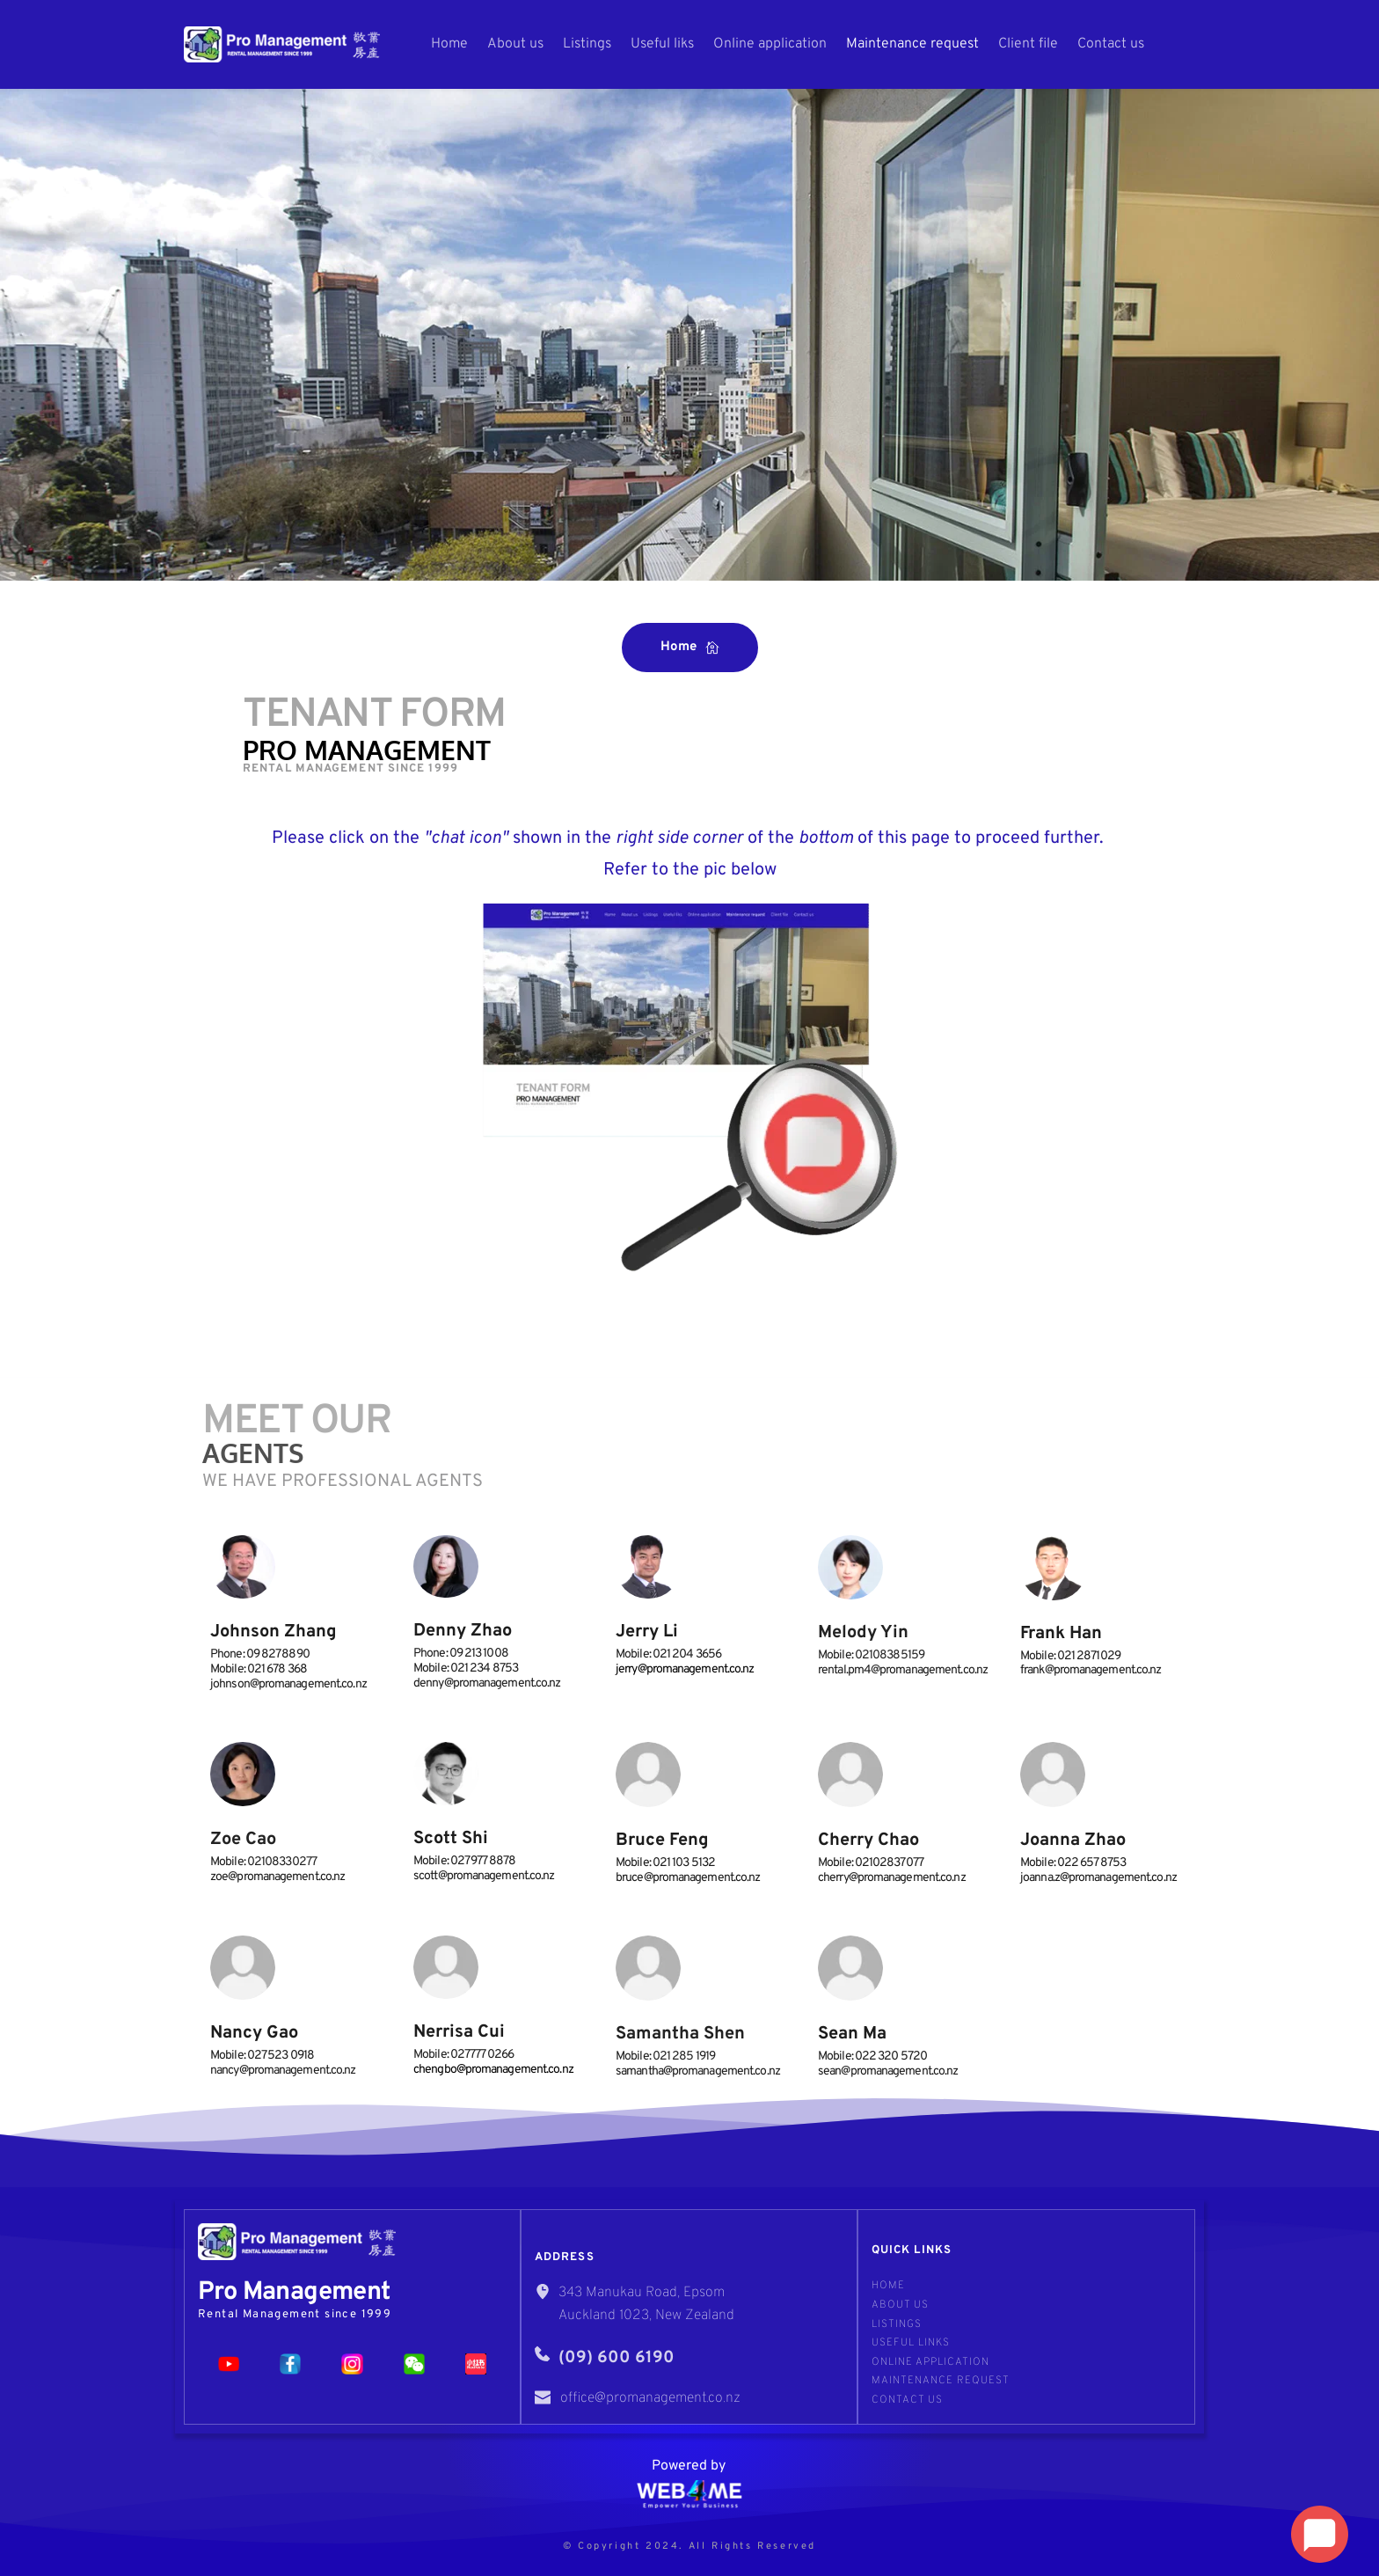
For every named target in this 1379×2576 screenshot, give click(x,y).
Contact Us (907, 2400)
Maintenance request (941, 2381)
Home (888, 2286)
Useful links (911, 2343)
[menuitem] (449, 44)
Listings (897, 2324)
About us (900, 2305)
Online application (930, 2362)
